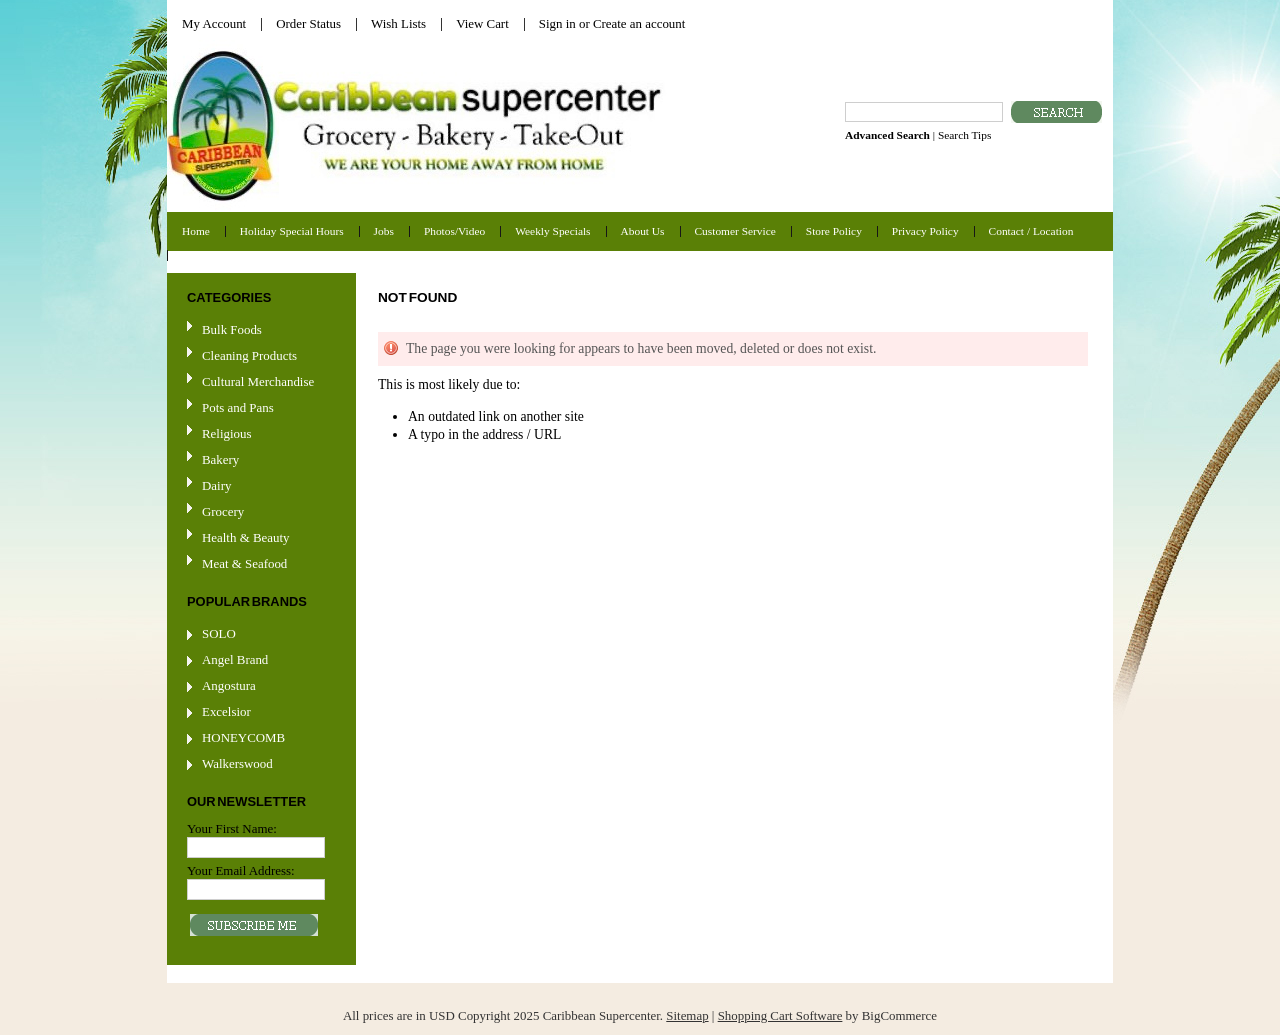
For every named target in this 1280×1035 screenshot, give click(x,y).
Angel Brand (235, 659)
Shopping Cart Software (780, 1015)
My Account (214, 23)
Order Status (308, 23)
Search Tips (964, 135)
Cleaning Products (249, 355)
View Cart (482, 23)
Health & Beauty (245, 537)
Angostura (229, 685)
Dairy (216, 485)
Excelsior (226, 711)
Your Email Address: (241, 870)
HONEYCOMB (243, 737)
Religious (226, 433)
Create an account (639, 23)
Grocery (259, 512)
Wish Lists (398, 23)
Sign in (557, 23)
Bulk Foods (232, 329)
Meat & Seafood (244, 563)
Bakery (220, 459)
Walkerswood (237, 763)
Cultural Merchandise (258, 381)
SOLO (219, 633)
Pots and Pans (238, 407)
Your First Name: (232, 828)
